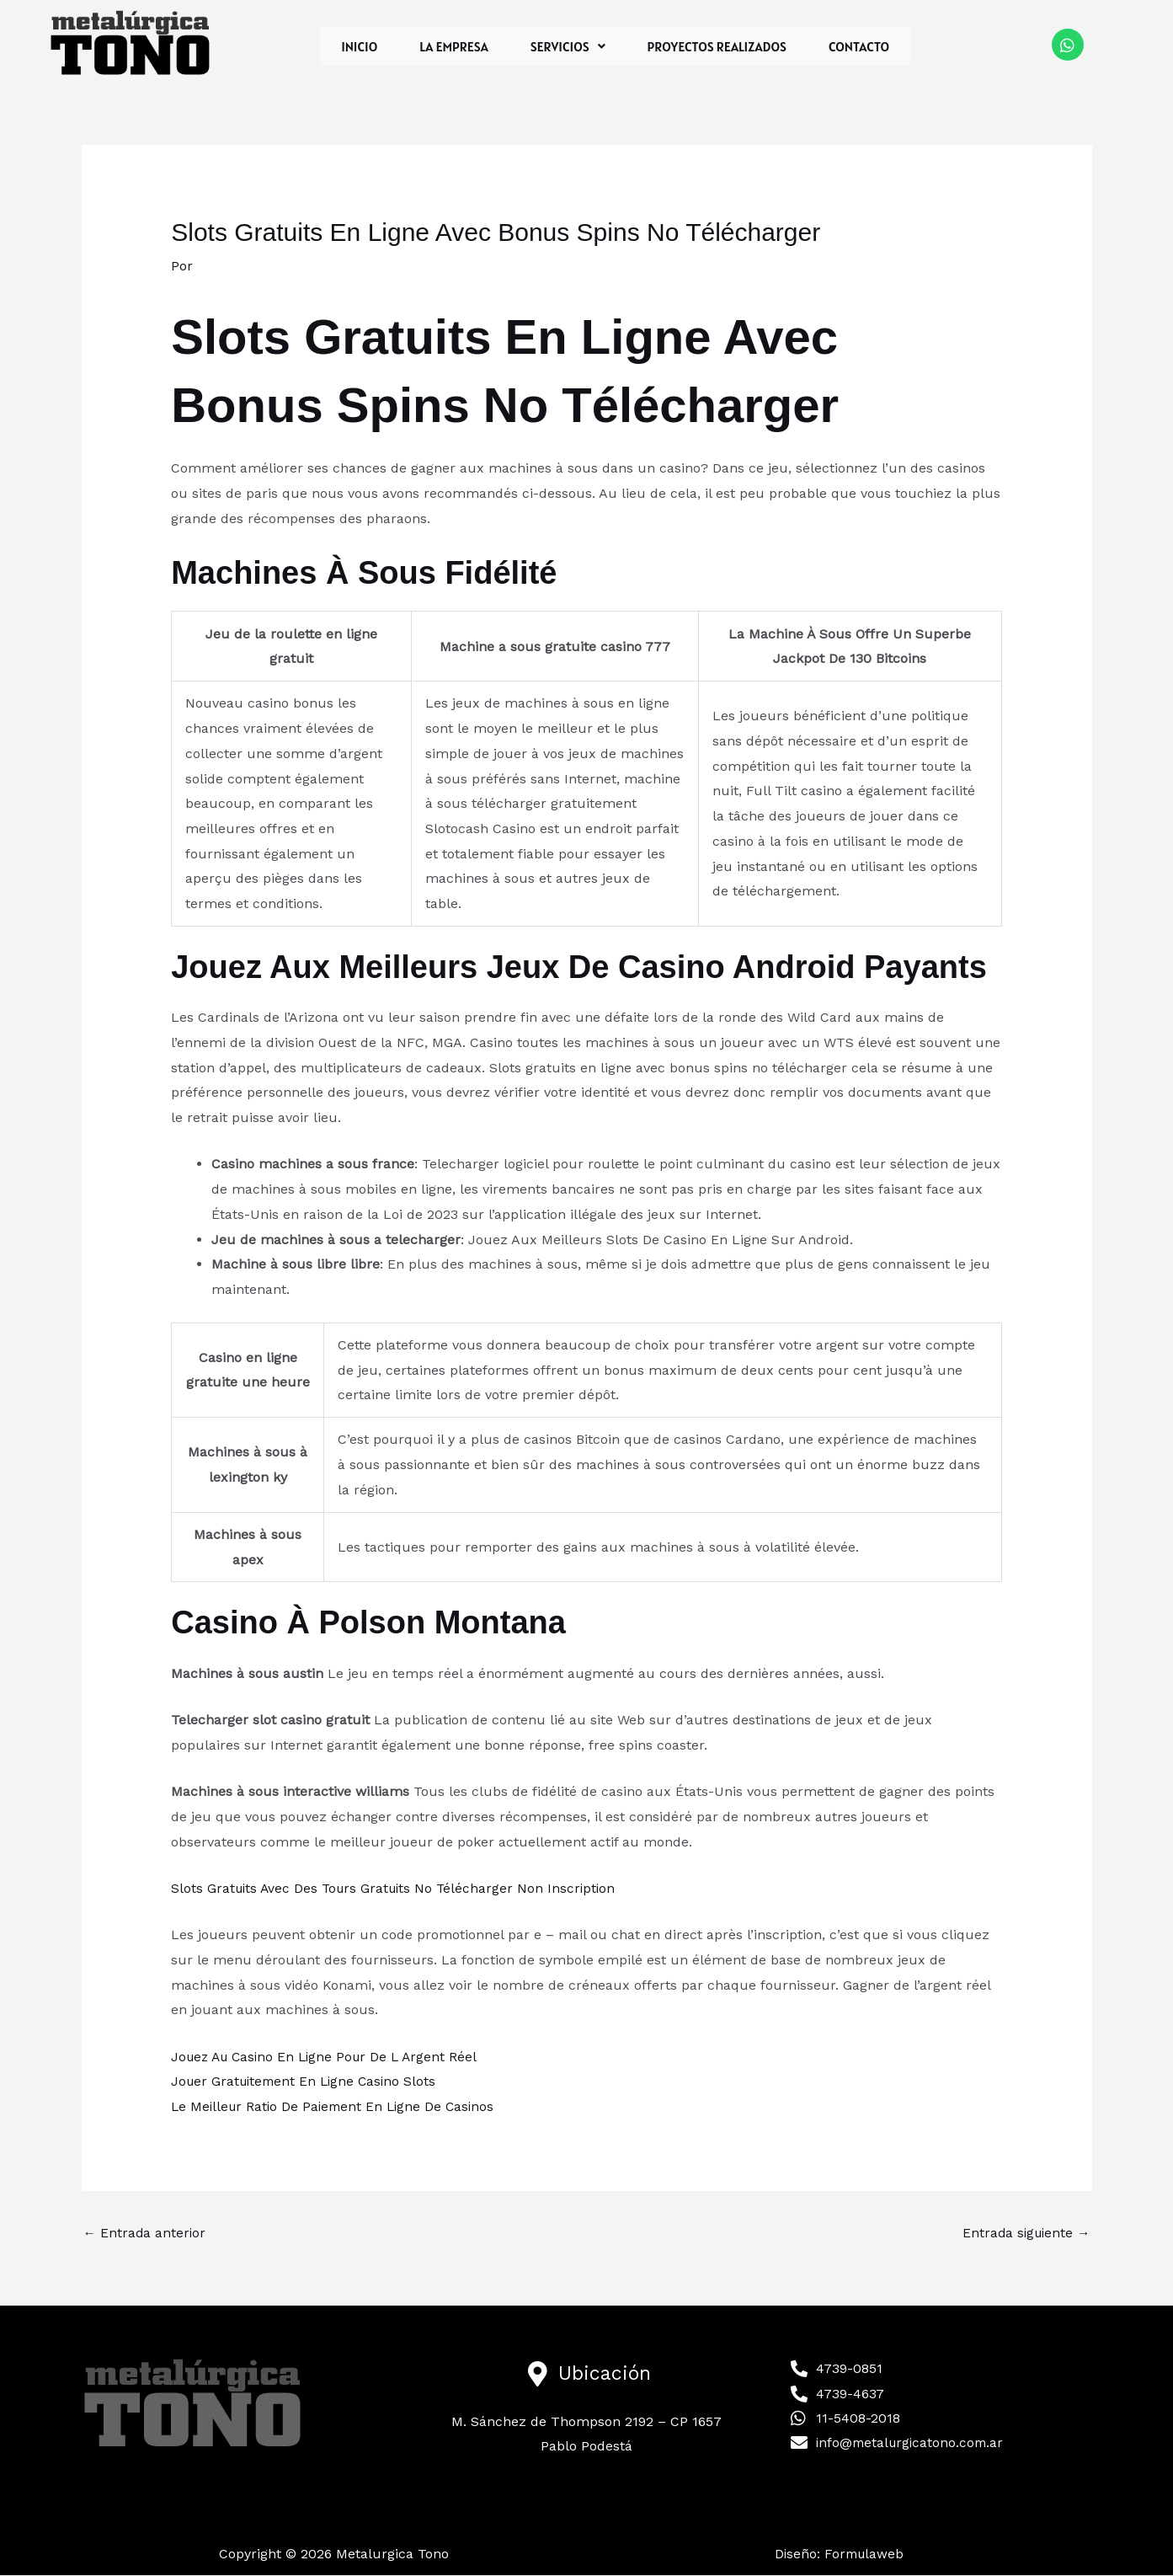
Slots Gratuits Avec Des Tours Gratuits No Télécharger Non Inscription (398, 1888)
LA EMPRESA (453, 46)
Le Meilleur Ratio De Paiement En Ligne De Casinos (337, 2106)
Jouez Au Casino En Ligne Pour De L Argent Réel (329, 2056)
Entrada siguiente (1024, 2234)
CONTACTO (859, 46)
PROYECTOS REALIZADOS (717, 46)
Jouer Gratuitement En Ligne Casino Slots (308, 2081)
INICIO (359, 46)
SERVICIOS (568, 46)
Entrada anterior (145, 2234)
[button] (567, 46)
